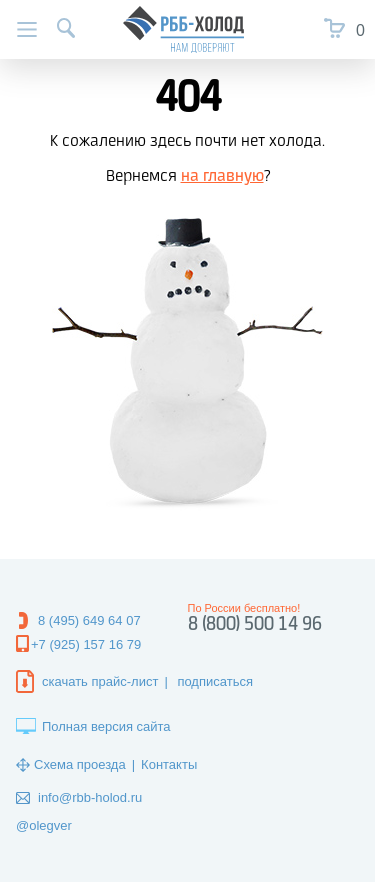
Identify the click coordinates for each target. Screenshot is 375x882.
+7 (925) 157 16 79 (86, 644)
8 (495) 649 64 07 (89, 620)
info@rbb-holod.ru (90, 797)
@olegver (44, 825)
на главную (222, 176)
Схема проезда (80, 764)
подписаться (215, 681)
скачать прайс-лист (100, 681)
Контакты (169, 764)
